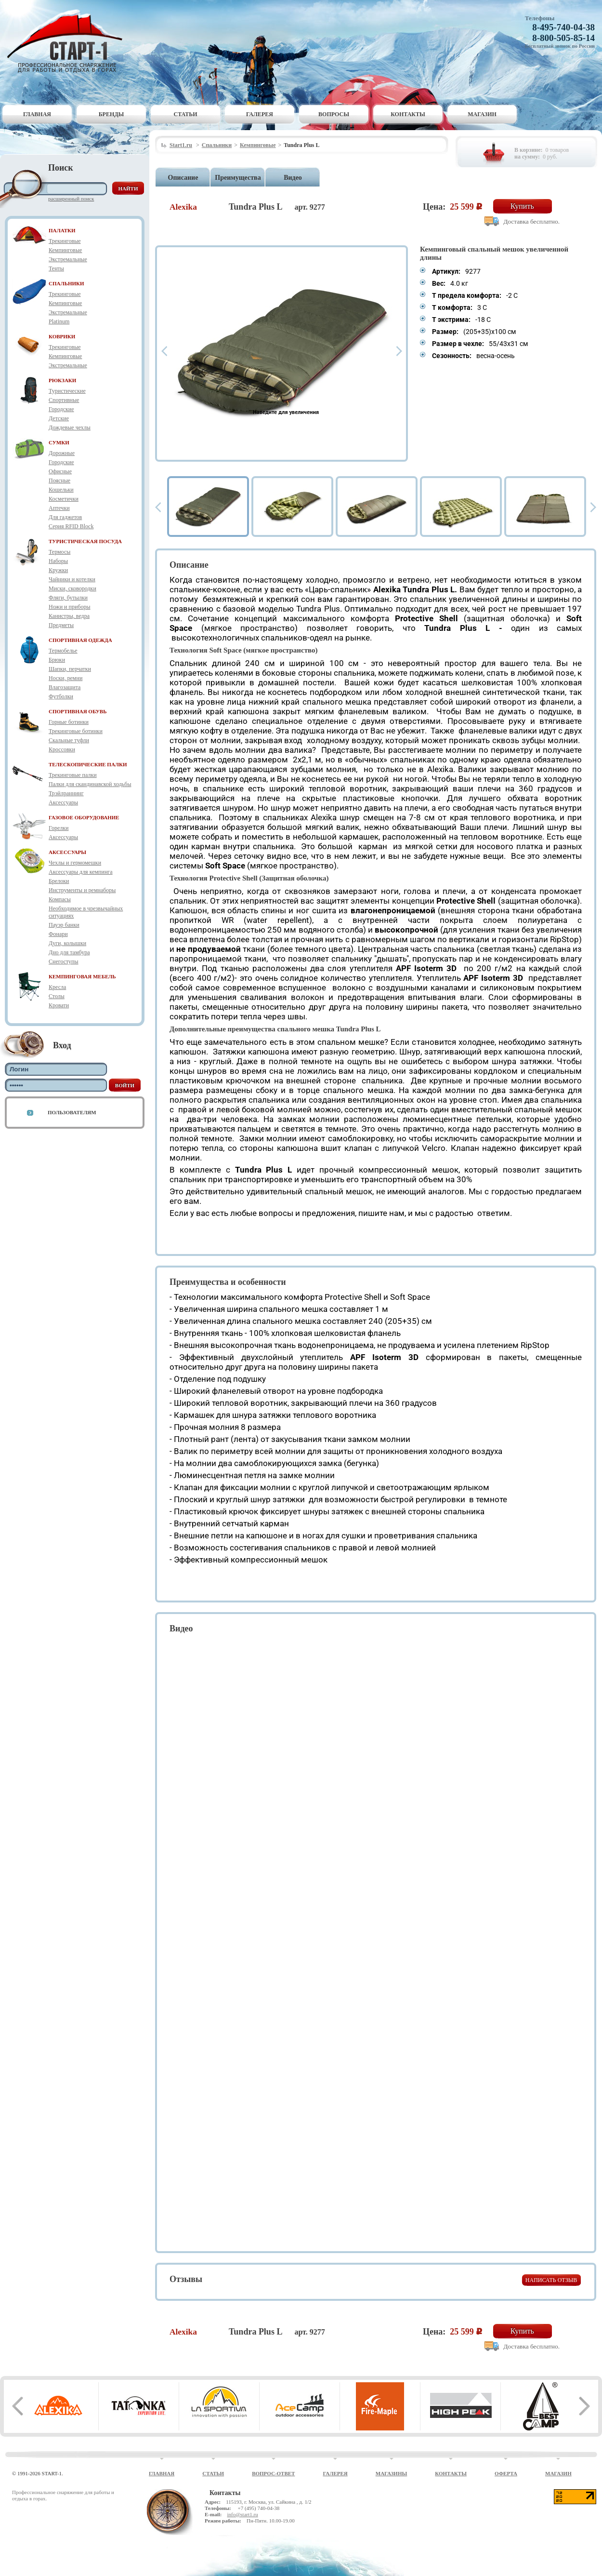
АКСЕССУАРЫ (67, 852)
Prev (164, 351)
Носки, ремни (65, 678)
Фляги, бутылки (68, 597)
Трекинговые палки (73, 775)
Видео (293, 177)
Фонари (58, 934)
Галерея (259, 114)
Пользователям (72, 1112)
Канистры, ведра (69, 616)
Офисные (60, 471)
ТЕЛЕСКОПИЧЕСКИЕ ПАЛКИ (88, 764)
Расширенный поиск (71, 198)
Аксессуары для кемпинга (81, 871)
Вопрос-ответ (273, 2473)
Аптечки (59, 508)
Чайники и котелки (72, 579)
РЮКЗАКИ (62, 380)
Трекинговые (65, 241)
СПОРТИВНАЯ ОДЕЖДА (80, 640)
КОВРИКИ (62, 336)
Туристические (67, 390)
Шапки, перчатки (70, 669)
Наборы (58, 561)
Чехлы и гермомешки (75, 862)
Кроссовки (62, 749)
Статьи (185, 114)
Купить (522, 206)
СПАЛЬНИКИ (66, 283)
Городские (61, 409)
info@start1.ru (242, 2514)
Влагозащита (64, 687)
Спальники (217, 145)
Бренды (111, 114)
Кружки (58, 570)
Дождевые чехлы (70, 427)
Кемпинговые (65, 250)
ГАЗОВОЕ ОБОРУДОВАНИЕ (84, 817)
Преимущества (238, 177)
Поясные (59, 480)
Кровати (59, 1005)
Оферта (506, 2473)
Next (399, 351)
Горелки (58, 828)
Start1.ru (181, 145)
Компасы (60, 899)
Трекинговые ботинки (76, 731)
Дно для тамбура (69, 952)
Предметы (61, 625)
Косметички (64, 498)
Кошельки (61, 489)
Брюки (57, 659)
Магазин (482, 114)
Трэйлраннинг (66, 793)
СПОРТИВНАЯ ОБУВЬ (77, 711)
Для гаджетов (65, 517)
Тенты (56, 268)
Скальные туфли (69, 740)
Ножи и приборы (70, 606)
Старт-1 (68, 41)
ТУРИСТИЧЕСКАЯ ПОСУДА (85, 541)
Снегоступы (64, 961)
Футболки (61, 696)
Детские (59, 418)
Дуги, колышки (67, 943)
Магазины (391, 2473)
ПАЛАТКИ (62, 230)
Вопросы (333, 114)
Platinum (59, 321)
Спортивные (64, 400)
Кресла (57, 987)
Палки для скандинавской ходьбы (90, 784)
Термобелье (63, 650)
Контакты (408, 114)
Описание (183, 177)
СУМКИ (59, 442)
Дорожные (62, 453)
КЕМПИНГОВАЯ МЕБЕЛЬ (82, 976)
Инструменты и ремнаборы (82, 890)
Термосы (59, 551)
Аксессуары (63, 802)
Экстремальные (68, 259)
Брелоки (59, 881)
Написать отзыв (551, 2280)
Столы (57, 996)
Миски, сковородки (72, 588)
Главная (37, 114)
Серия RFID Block (71, 526)
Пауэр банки (64, 924)
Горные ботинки (69, 722)
